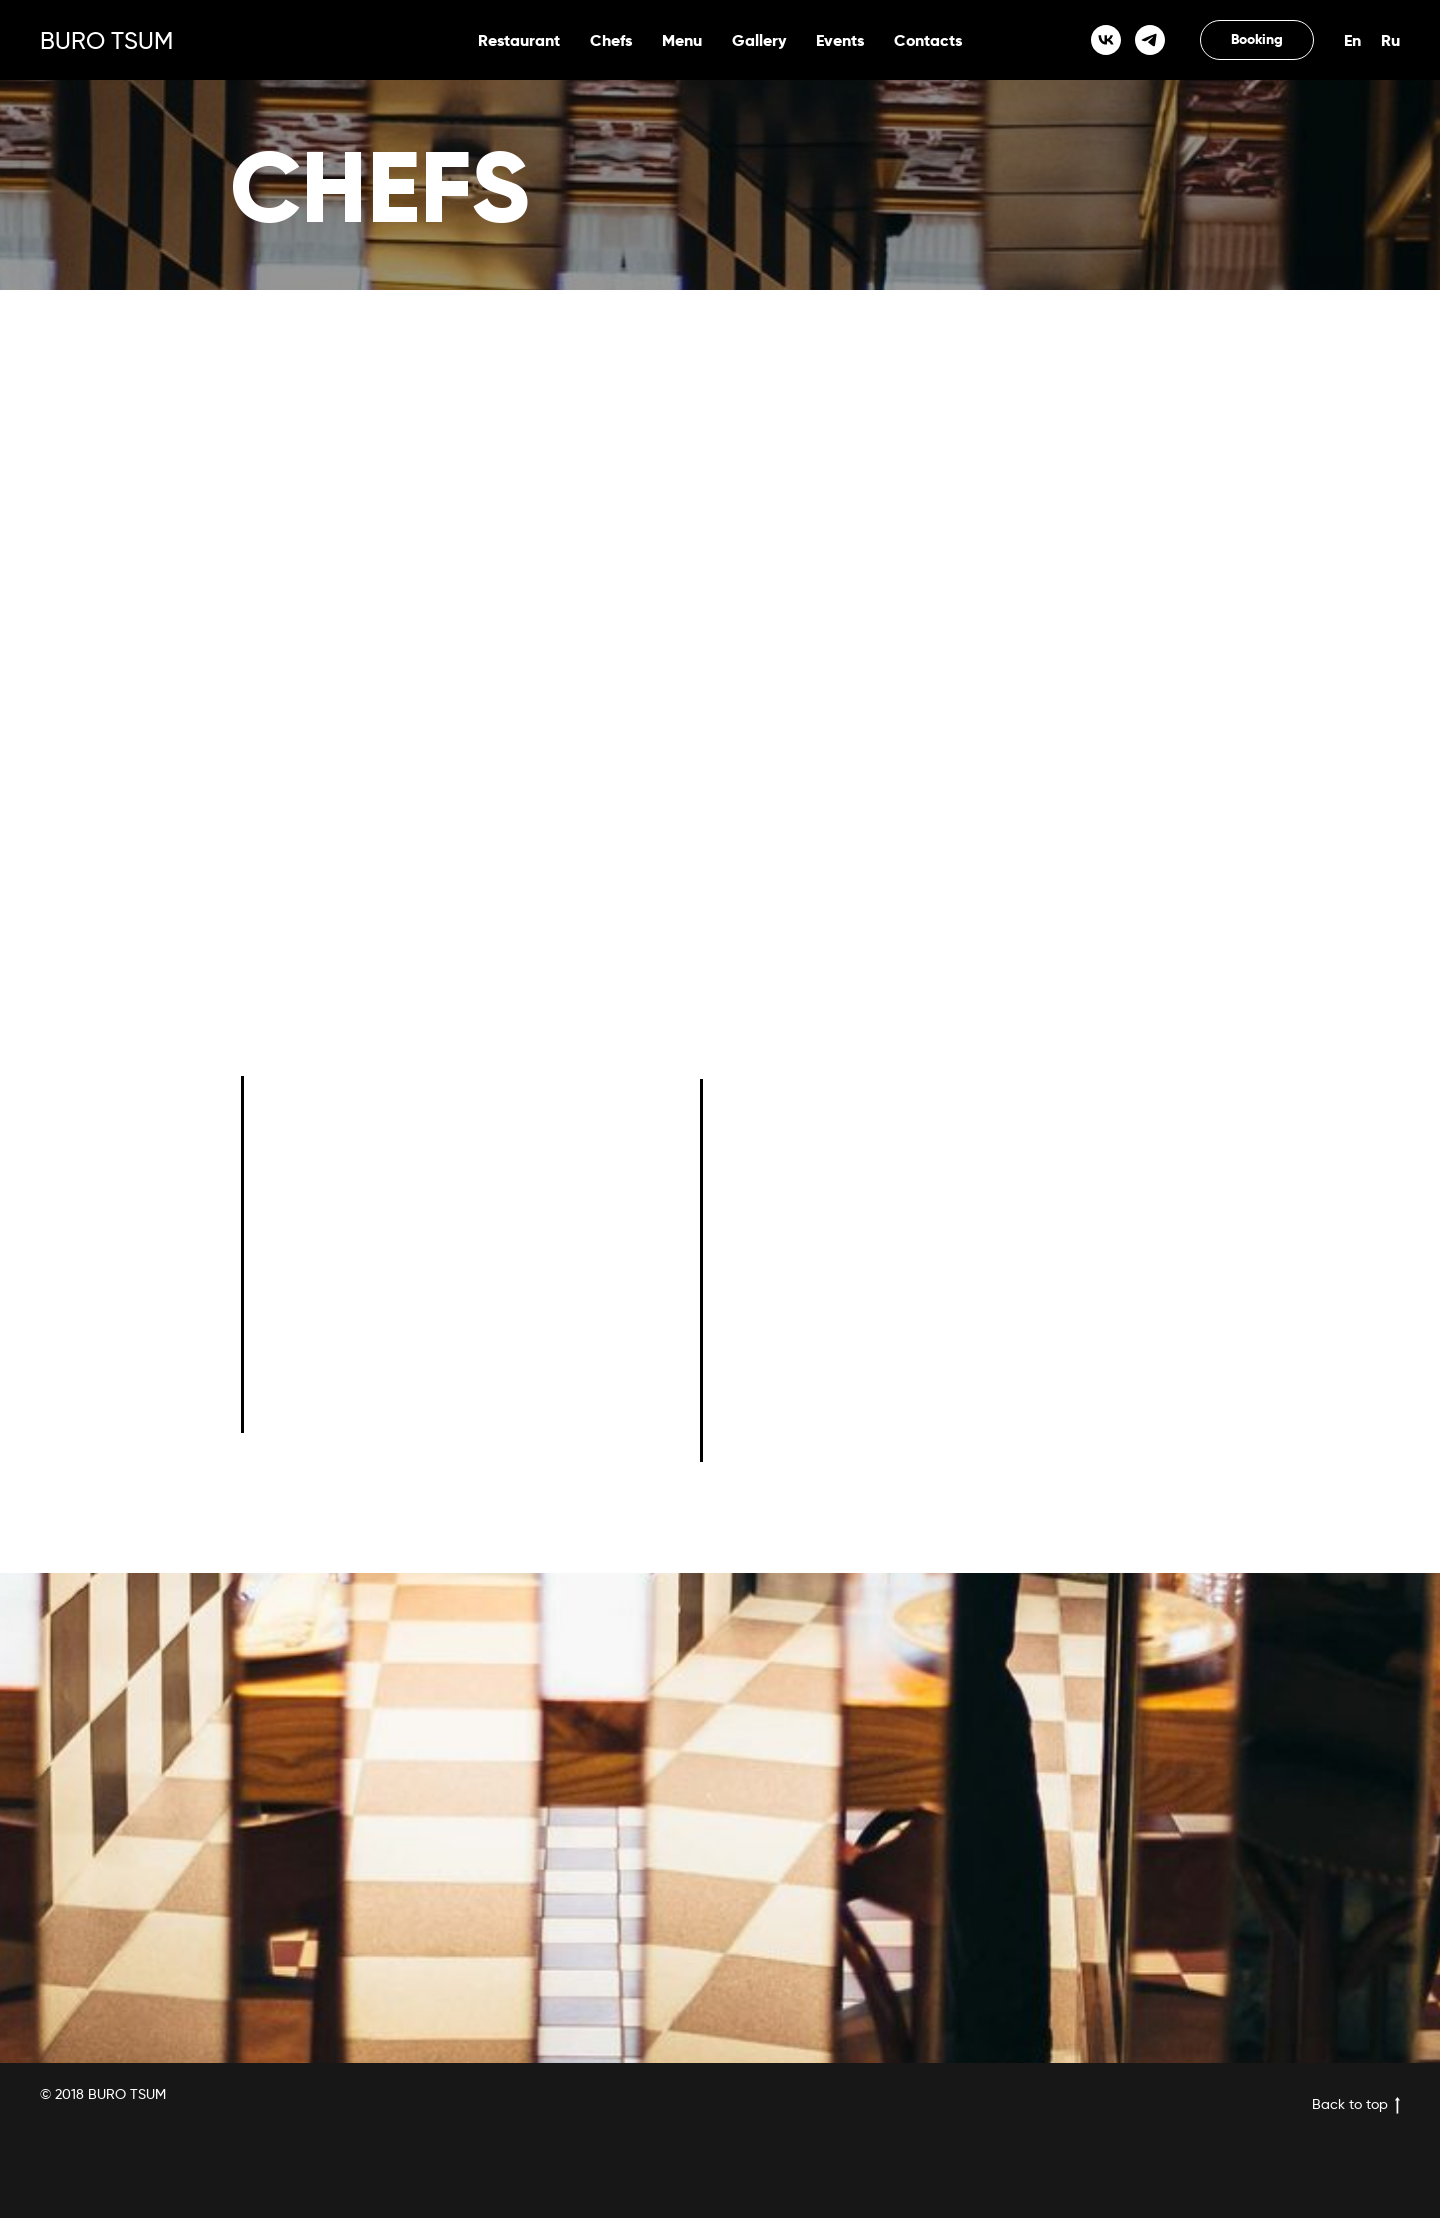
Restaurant (519, 40)
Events (840, 40)
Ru (1390, 40)
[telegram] (1150, 40)
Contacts (928, 40)
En (1352, 40)
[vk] (1106, 40)
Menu (682, 40)
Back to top (1356, 2104)
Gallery (759, 40)
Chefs (611, 40)
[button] (1257, 40)
